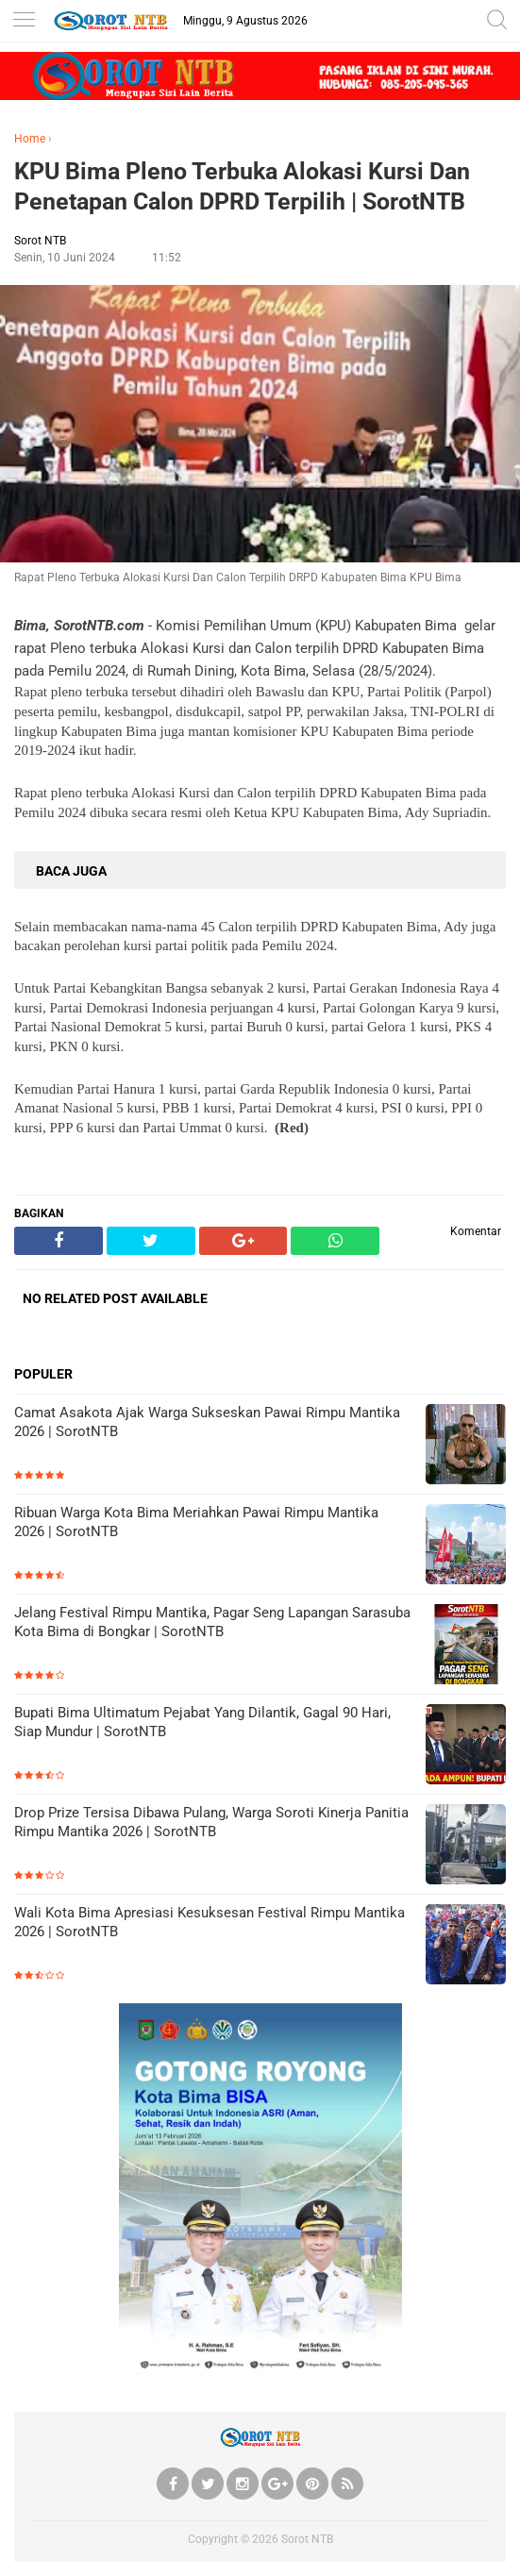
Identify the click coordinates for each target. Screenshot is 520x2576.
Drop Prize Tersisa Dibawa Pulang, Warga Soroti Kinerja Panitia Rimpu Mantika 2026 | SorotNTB (211, 1822)
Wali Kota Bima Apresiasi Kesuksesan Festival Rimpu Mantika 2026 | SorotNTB (209, 1922)
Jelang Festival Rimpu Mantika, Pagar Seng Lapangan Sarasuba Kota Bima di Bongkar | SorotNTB (212, 1622)
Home (29, 138)
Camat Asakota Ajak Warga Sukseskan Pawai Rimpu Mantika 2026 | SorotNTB (207, 1422)
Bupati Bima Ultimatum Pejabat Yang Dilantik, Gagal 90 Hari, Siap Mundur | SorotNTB (202, 1722)
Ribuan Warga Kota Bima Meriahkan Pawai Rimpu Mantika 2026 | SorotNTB (196, 1522)
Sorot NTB (307, 2539)
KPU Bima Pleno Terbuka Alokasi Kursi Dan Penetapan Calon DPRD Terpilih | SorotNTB (242, 187)
